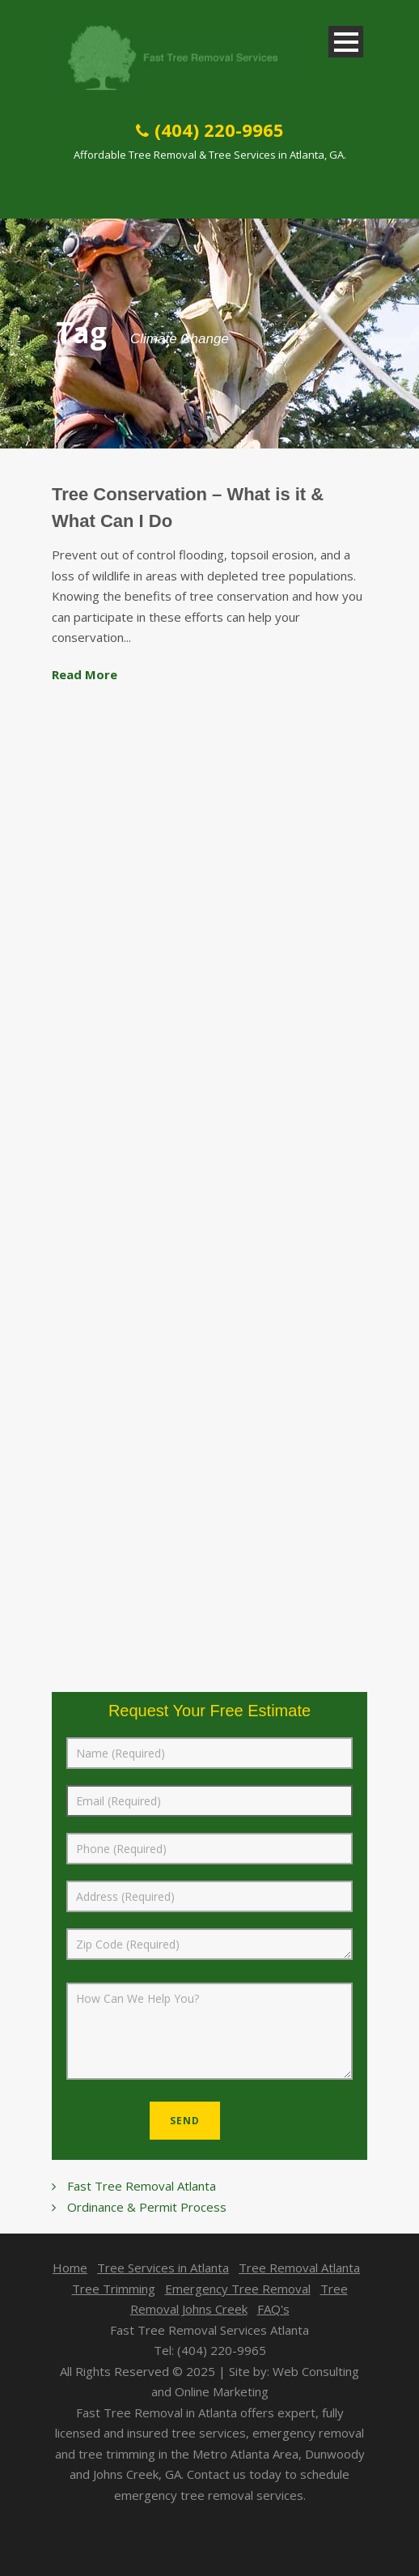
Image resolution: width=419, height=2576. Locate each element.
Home (70, 2267)
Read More (84, 674)
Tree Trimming (113, 2289)
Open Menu (345, 41)
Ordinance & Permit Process (146, 2207)
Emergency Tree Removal (238, 2289)
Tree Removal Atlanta (299, 2267)
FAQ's (273, 2309)
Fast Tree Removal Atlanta (141, 2186)
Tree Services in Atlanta (163, 2267)
